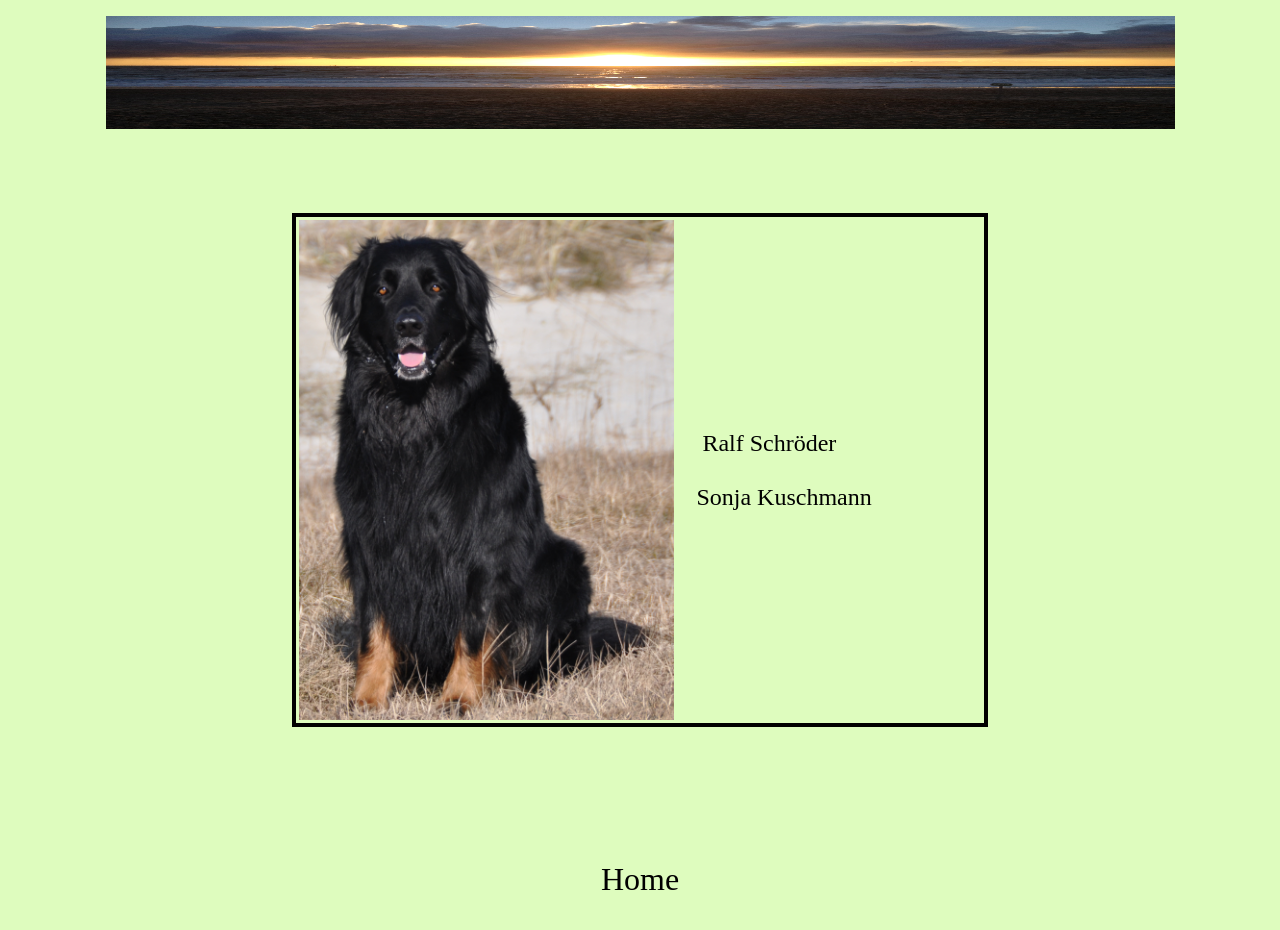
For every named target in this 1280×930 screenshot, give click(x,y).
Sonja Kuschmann (783, 497)
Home (640, 879)
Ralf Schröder (769, 443)
